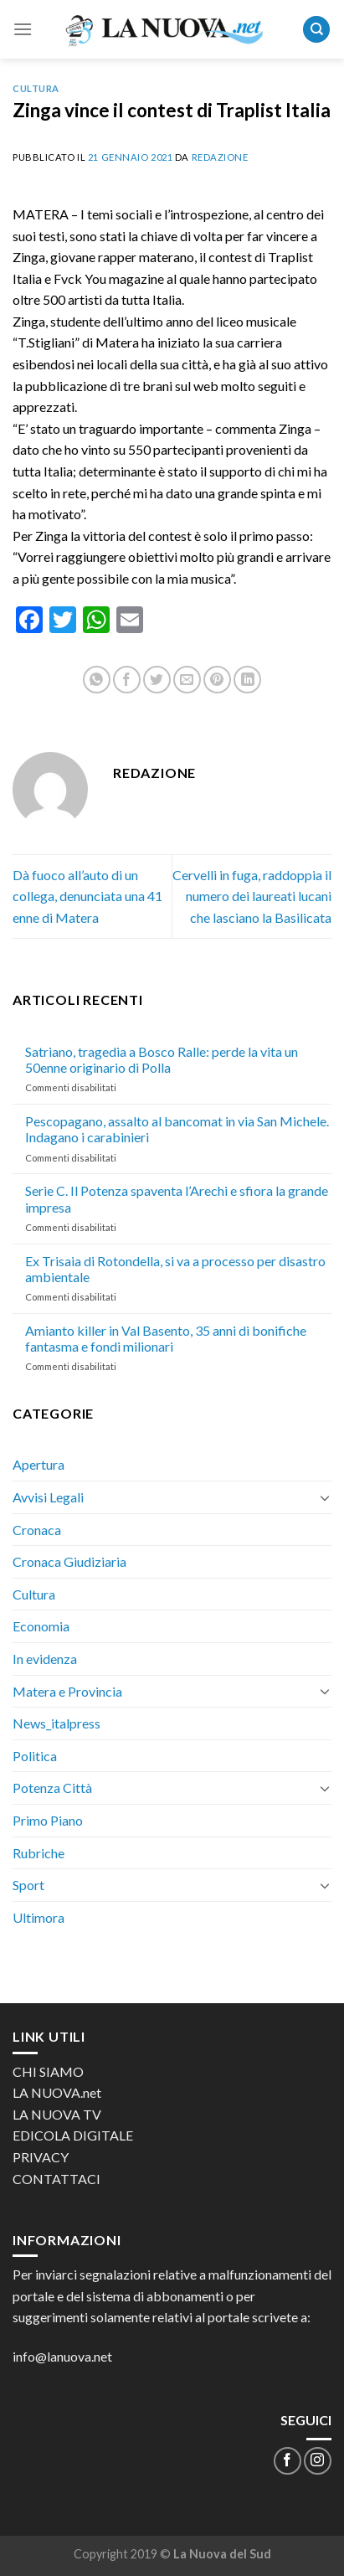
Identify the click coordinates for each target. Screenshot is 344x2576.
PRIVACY (41, 2157)
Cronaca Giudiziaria (69, 1561)
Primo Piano (48, 1820)
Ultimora (38, 1917)
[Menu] (23, 28)
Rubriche (38, 1853)
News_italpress (56, 1723)
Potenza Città (52, 1787)
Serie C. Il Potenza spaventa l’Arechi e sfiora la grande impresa (176, 1198)
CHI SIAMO (48, 2071)
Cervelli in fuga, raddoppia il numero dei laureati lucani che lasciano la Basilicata (251, 896)
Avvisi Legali (48, 1497)
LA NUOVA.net (57, 2092)
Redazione (220, 157)
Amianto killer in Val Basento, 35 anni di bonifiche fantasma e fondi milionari (165, 1338)
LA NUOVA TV (57, 2114)
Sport (28, 1885)
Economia (41, 1626)
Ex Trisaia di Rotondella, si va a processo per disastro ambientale (175, 1269)
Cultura (36, 88)
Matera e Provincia (67, 1691)
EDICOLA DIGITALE (73, 2135)
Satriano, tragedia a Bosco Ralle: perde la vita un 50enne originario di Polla (161, 1059)
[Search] (316, 30)
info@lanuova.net (62, 2356)
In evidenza (45, 1659)
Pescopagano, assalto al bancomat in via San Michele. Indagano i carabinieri (177, 1129)
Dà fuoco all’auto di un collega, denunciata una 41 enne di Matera (87, 896)
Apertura (38, 1464)
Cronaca (37, 1530)
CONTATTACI (56, 2179)
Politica (35, 1756)
